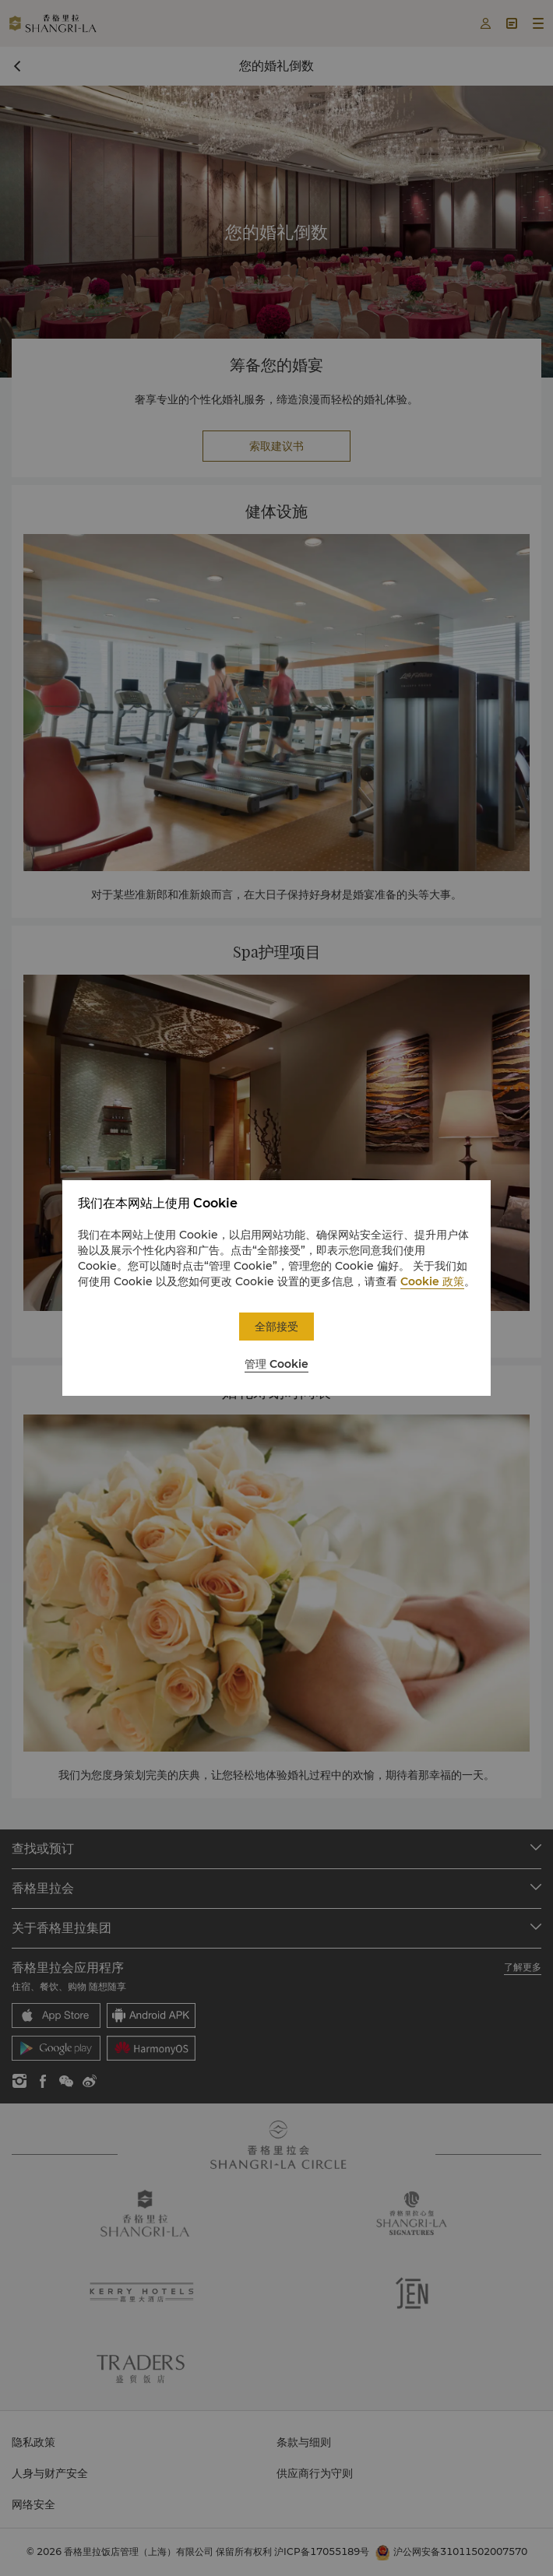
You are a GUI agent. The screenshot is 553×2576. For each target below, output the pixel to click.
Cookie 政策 (432, 1281)
